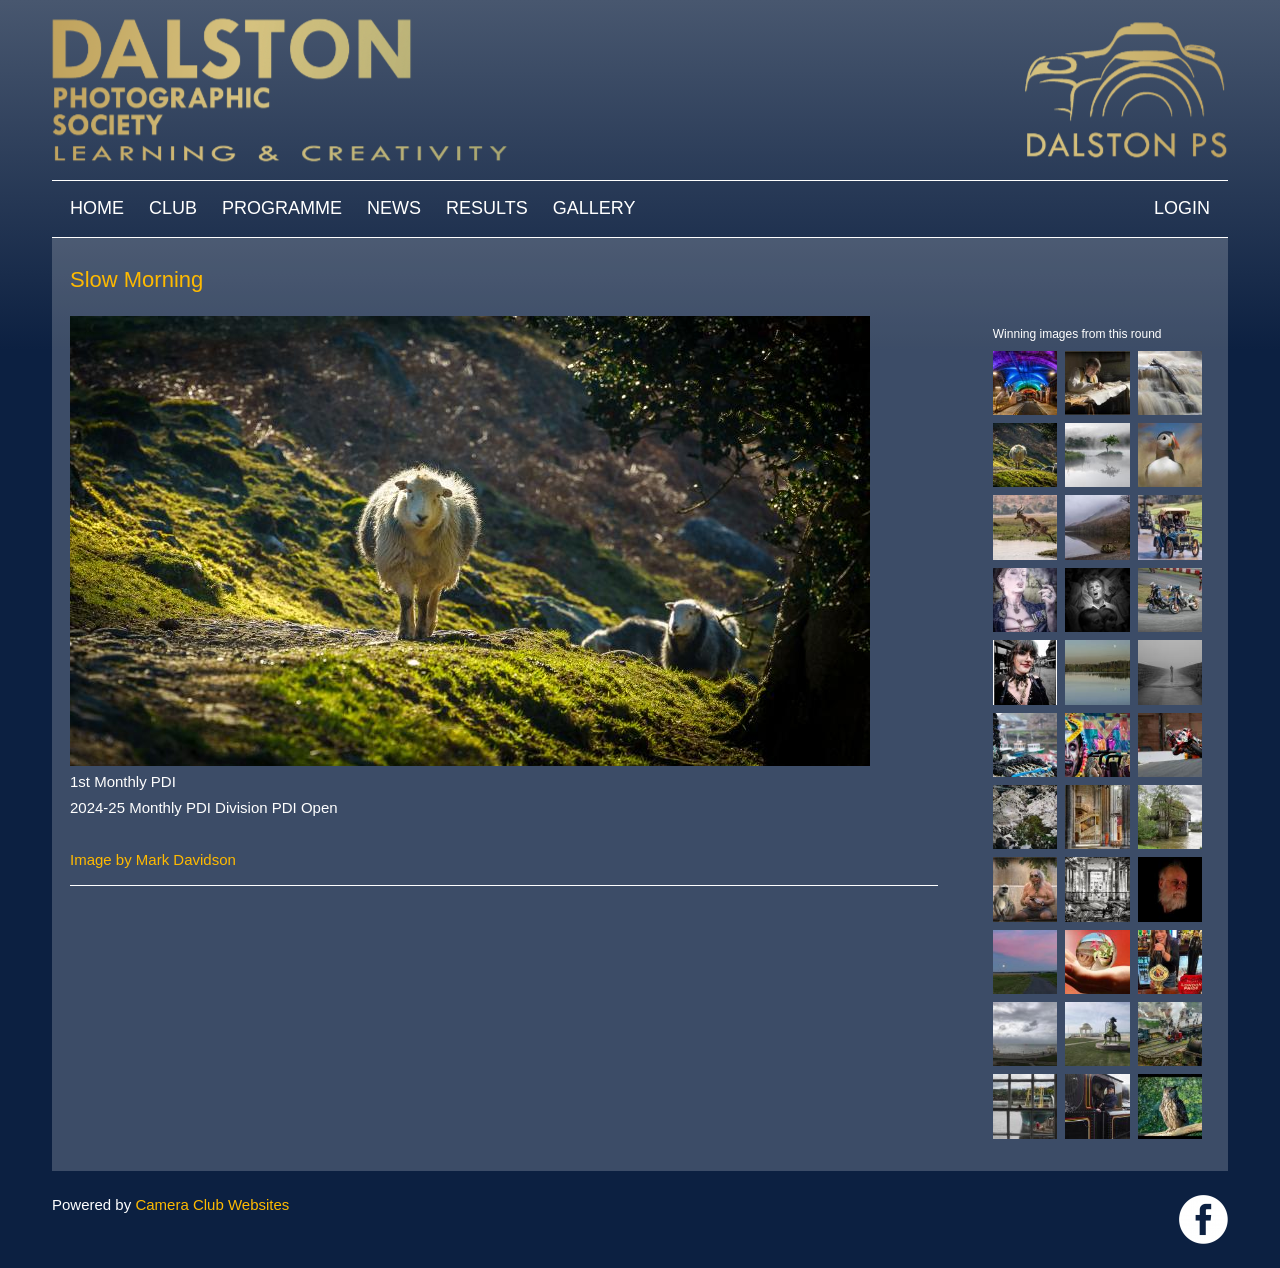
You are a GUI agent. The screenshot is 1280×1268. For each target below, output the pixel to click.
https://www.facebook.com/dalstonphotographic (1203, 1219)
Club (173, 208)
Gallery (594, 208)
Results (487, 208)
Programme (282, 208)
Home (97, 208)
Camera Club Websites (212, 1204)
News (394, 208)
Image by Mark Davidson (153, 859)
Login (1182, 208)
